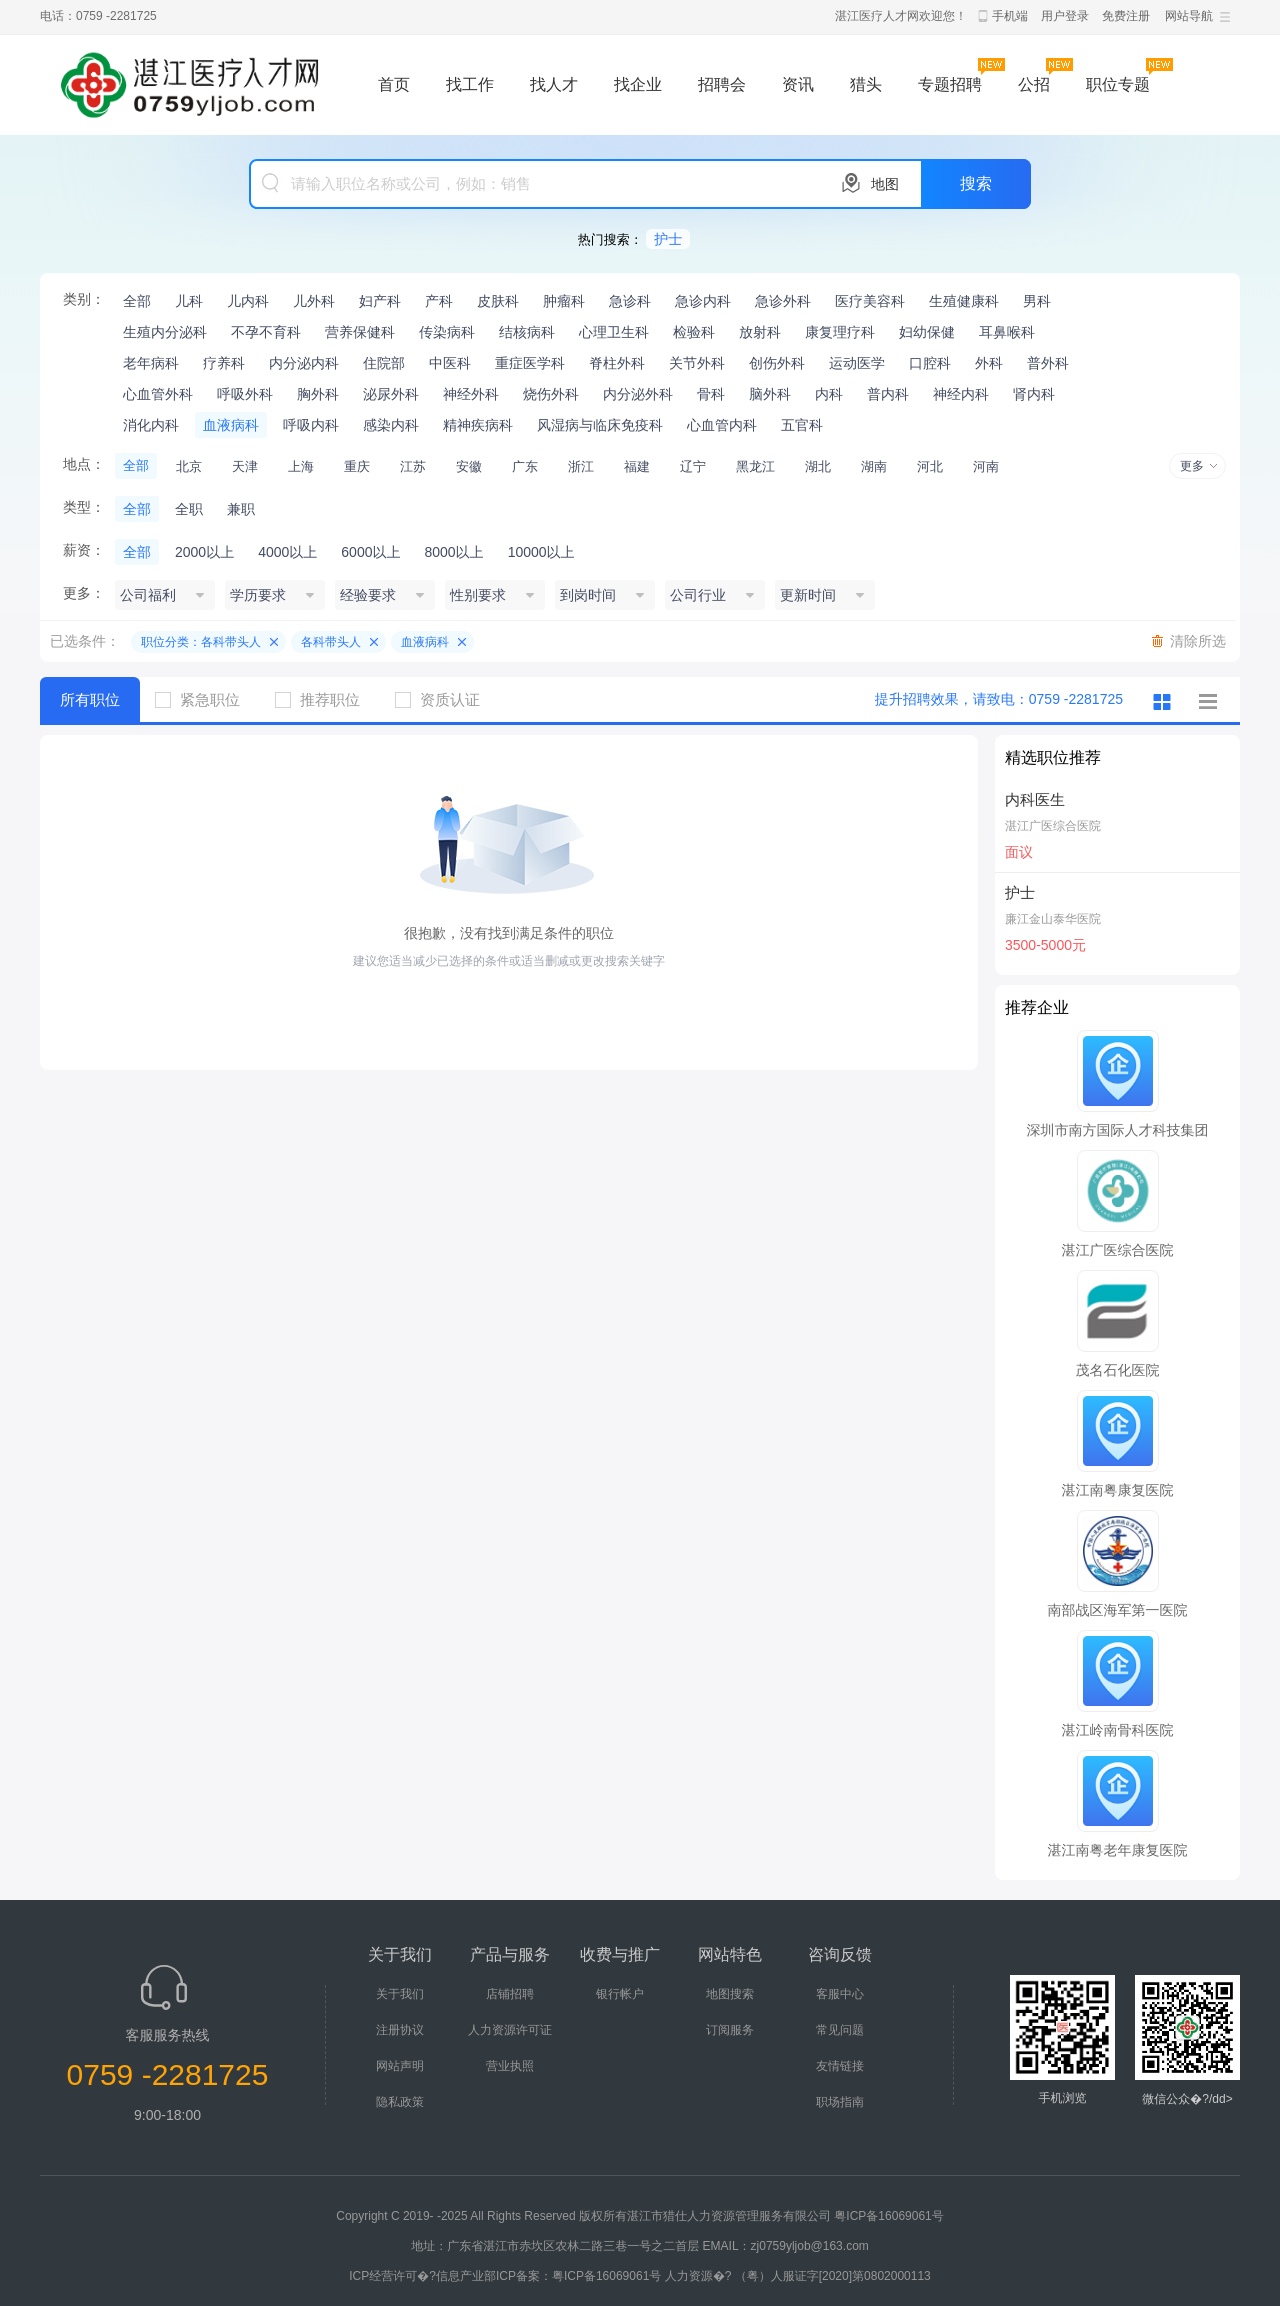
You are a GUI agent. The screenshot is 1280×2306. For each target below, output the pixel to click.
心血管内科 (722, 425)
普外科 (1048, 363)
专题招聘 (950, 84)
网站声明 (400, 2066)
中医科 (450, 363)
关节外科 (697, 363)
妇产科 (380, 301)
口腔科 (930, 363)
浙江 (581, 466)
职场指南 (840, 2102)
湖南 (874, 466)
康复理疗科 (840, 332)
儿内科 (248, 301)
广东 (525, 466)
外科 (989, 363)
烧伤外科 (551, 394)
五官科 (802, 425)
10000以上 (541, 552)
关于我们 (400, 1994)
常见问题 (840, 2030)
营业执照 (510, 2066)
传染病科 (447, 332)
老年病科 (151, 363)
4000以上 (287, 552)
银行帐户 (620, 1994)
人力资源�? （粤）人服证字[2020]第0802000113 (798, 2276)
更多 (1192, 466)
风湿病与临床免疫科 (600, 425)
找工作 (470, 84)
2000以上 (204, 552)
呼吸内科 (311, 425)
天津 (245, 466)
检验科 (694, 332)
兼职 (241, 509)
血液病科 (231, 425)
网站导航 (1189, 16)
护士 (668, 239)
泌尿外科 (391, 394)
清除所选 (1198, 641)
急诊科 (630, 301)
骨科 (711, 394)
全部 (137, 301)
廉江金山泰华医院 (1053, 919)
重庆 (357, 466)
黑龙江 (755, 466)
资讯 (798, 84)
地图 (885, 184)
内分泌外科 (638, 394)
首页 (394, 84)
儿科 (189, 301)
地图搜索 (730, 1994)
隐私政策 (400, 2102)
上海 (301, 466)
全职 (189, 509)
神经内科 (961, 394)
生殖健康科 (964, 301)
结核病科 (527, 332)
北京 (189, 466)
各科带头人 (331, 642)
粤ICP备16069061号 (888, 2216)
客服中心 (840, 1994)
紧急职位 (205, 699)
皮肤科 (498, 301)
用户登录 (1065, 16)
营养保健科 (360, 332)
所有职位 (90, 699)
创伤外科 (777, 363)
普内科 (888, 394)
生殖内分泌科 (165, 332)
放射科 (760, 332)
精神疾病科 (478, 425)
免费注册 (1126, 16)
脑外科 (770, 394)
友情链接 (840, 2066)
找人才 (554, 84)
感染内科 (391, 425)
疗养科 (224, 363)
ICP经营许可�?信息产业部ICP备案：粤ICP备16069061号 (505, 2276)
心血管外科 (158, 394)
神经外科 (471, 394)
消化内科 (151, 425)
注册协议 (400, 2030)
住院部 (384, 363)
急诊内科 (703, 301)
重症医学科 (530, 363)
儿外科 (314, 301)
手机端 (1010, 16)
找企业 (638, 84)
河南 (986, 466)
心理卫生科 (614, 332)
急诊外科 (783, 301)
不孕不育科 (266, 332)
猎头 (866, 84)
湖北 (818, 466)
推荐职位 (325, 699)
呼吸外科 (245, 394)
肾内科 (1034, 394)
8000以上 (453, 552)
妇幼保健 (927, 332)
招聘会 (722, 84)
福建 (637, 466)
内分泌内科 (304, 363)
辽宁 (693, 466)
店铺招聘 (510, 1994)
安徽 (469, 466)
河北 (930, 466)
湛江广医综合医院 (1053, 826)
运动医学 (857, 363)
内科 (829, 394)
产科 (439, 301)
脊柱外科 (617, 363)
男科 (1037, 301)
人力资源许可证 (510, 2030)
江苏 (413, 466)
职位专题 (1118, 84)
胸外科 (318, 394)
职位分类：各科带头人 (201, 642)
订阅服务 (730, 2030)
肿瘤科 (564, 301)
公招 (1034, 84)
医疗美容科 (870, 301)
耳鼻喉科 (1007, 332)
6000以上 (370, 552)
